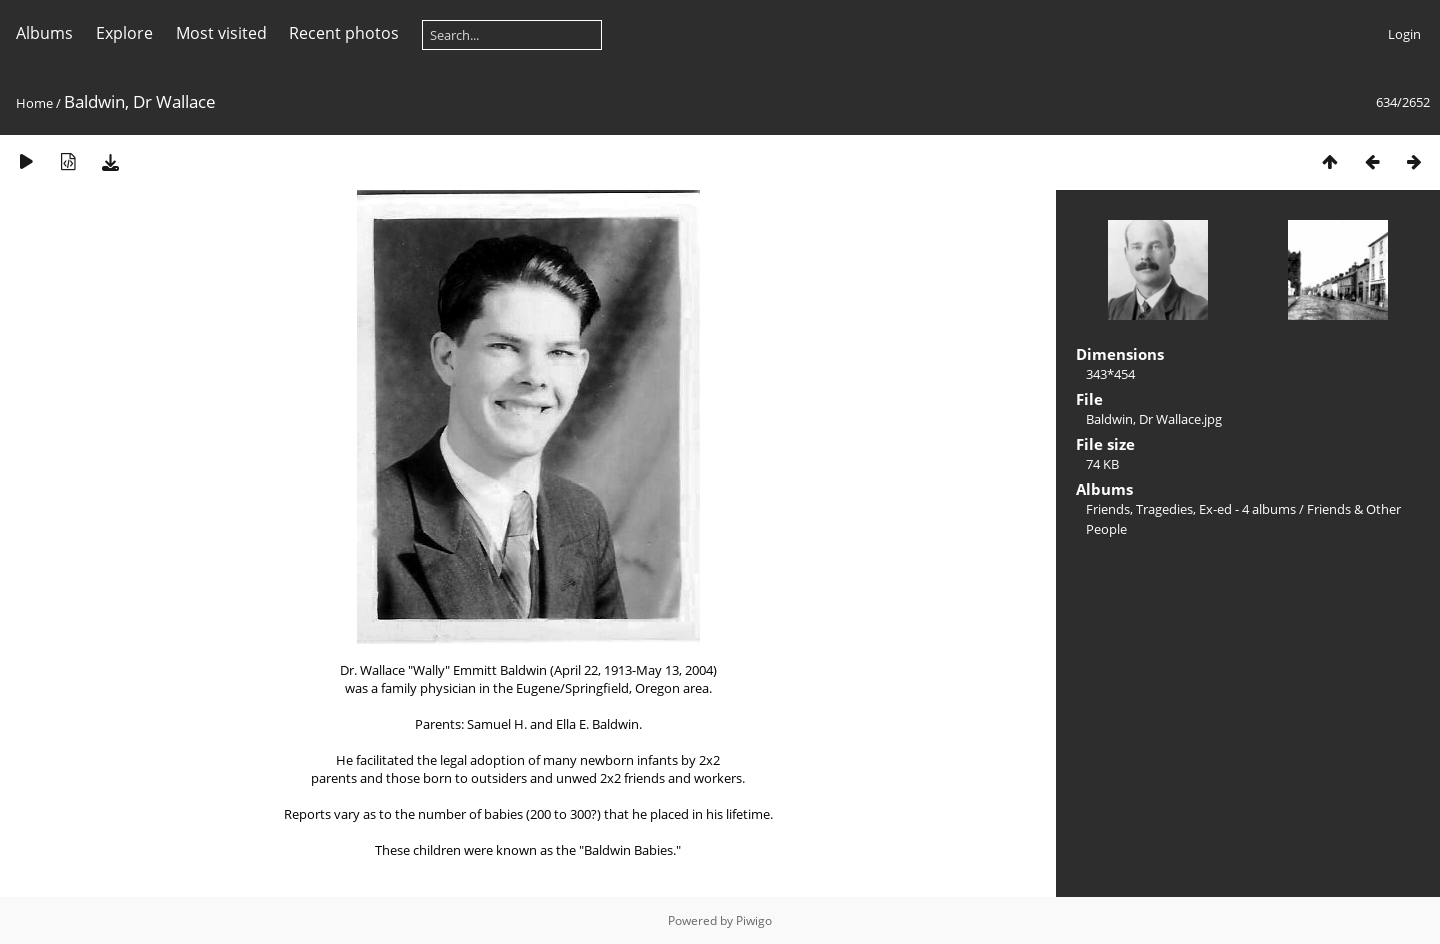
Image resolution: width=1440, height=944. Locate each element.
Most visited (221, 33)
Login (1404, 34)
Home (34, 103)
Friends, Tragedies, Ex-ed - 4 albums (1191, 509)
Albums (44, 33)
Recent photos (344, 33)
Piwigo (754, 920)
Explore (124, 33)
